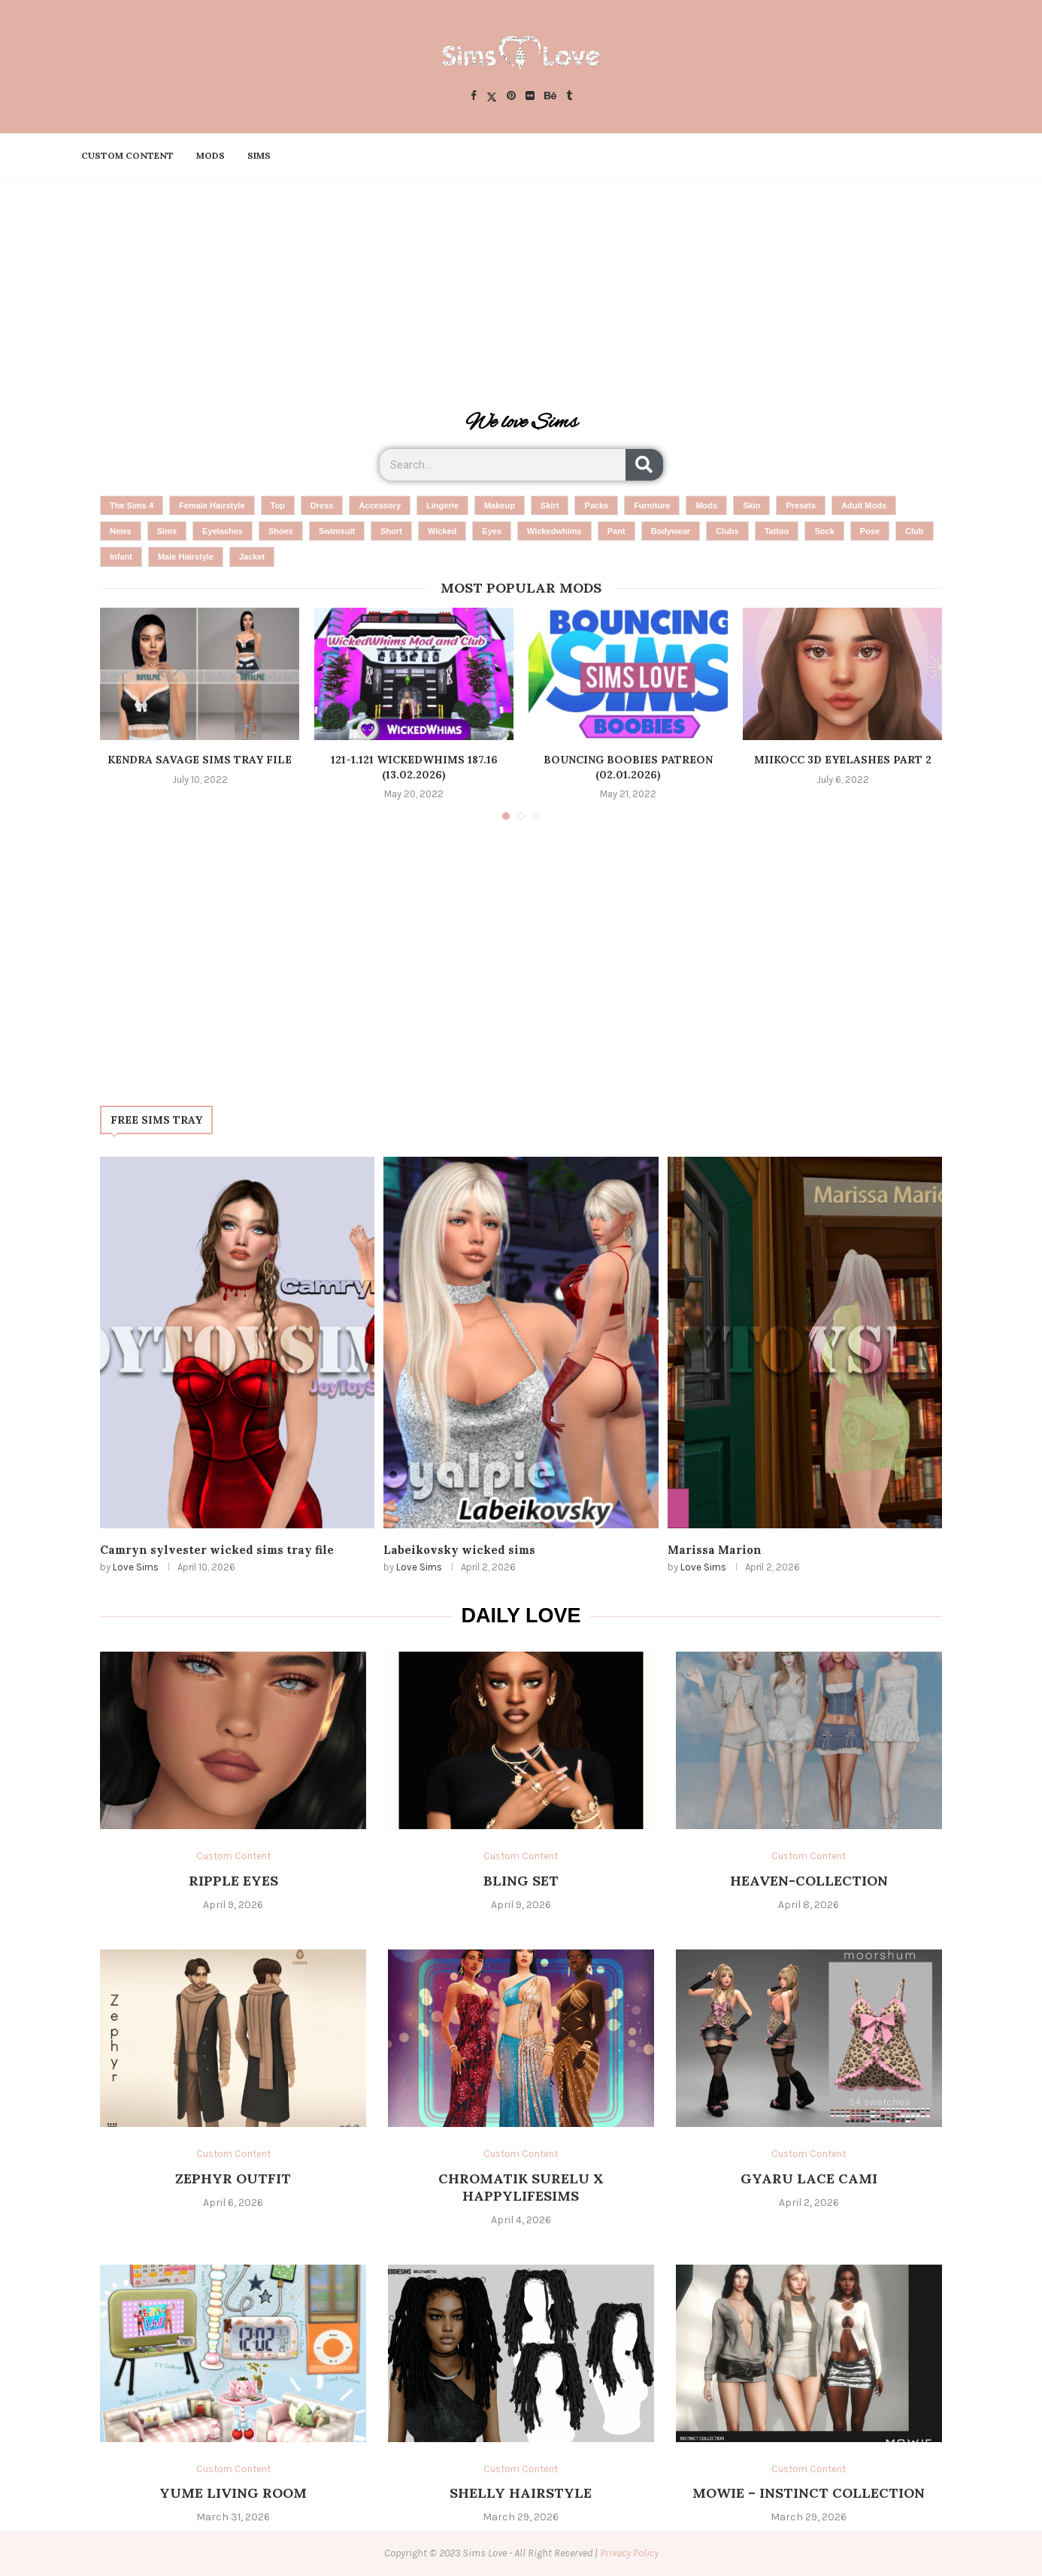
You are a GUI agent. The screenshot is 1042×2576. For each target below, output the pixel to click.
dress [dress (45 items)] (322, 505)
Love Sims (136, 1567)
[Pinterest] (511, 96)
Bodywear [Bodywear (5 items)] (671, 531)
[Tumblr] (569, 96)
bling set (521, 1880)
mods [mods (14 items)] (706, 505)
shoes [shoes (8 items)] (280, 531)
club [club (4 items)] (914, 531)
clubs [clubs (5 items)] (727, 531)
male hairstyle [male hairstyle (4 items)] (186, 556)
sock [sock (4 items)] (824, 531)
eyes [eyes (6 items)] (491, 531)
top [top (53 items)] (278, 505)
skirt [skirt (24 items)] (550, 505)
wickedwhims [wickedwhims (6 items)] (554, 531)
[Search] (643, 465)
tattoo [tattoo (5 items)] (777, 531)
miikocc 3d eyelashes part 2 (842, 759)
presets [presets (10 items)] (801, 505)
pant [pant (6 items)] (616, 531)
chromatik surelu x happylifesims (521, 2187)
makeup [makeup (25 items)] (499, 505)
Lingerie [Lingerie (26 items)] (442, 505)
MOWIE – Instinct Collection (808, 2493)
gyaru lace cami (809, 2178)
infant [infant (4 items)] (121, 556)
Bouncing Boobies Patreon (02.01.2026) (628, 767)
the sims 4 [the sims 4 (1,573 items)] (131, 505)
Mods (210, 155)
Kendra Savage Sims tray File (200, 759)
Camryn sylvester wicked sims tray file (217, 1550)
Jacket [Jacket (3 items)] (252, 556)
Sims (259, 155)
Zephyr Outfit (233, 2178)
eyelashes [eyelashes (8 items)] (222, 531)
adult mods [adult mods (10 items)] (863, 505)
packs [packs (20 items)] (596, 505)
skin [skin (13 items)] (751, 505)
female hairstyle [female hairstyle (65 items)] (211, 505)
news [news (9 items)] (121, 531)
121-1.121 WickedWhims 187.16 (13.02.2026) (414, 767)
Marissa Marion (715, 1550)
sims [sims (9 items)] (167, 531)
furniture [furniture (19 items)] (652, 505)
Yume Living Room (233, 2493)
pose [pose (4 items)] (870, 531)
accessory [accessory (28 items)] (380, 505)
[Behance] (550, 96)
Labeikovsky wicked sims (459, 1550)
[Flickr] (530, 96)
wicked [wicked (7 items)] (442, 531)
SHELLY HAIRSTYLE (521, 2493)
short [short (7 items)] (391, 531)
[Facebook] (474, 96)
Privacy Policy (629, 2553)
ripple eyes (233, 1880)
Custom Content (127, 155)
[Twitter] (491, 96)
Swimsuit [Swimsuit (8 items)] (337, 531)
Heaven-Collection (809, 1880)
